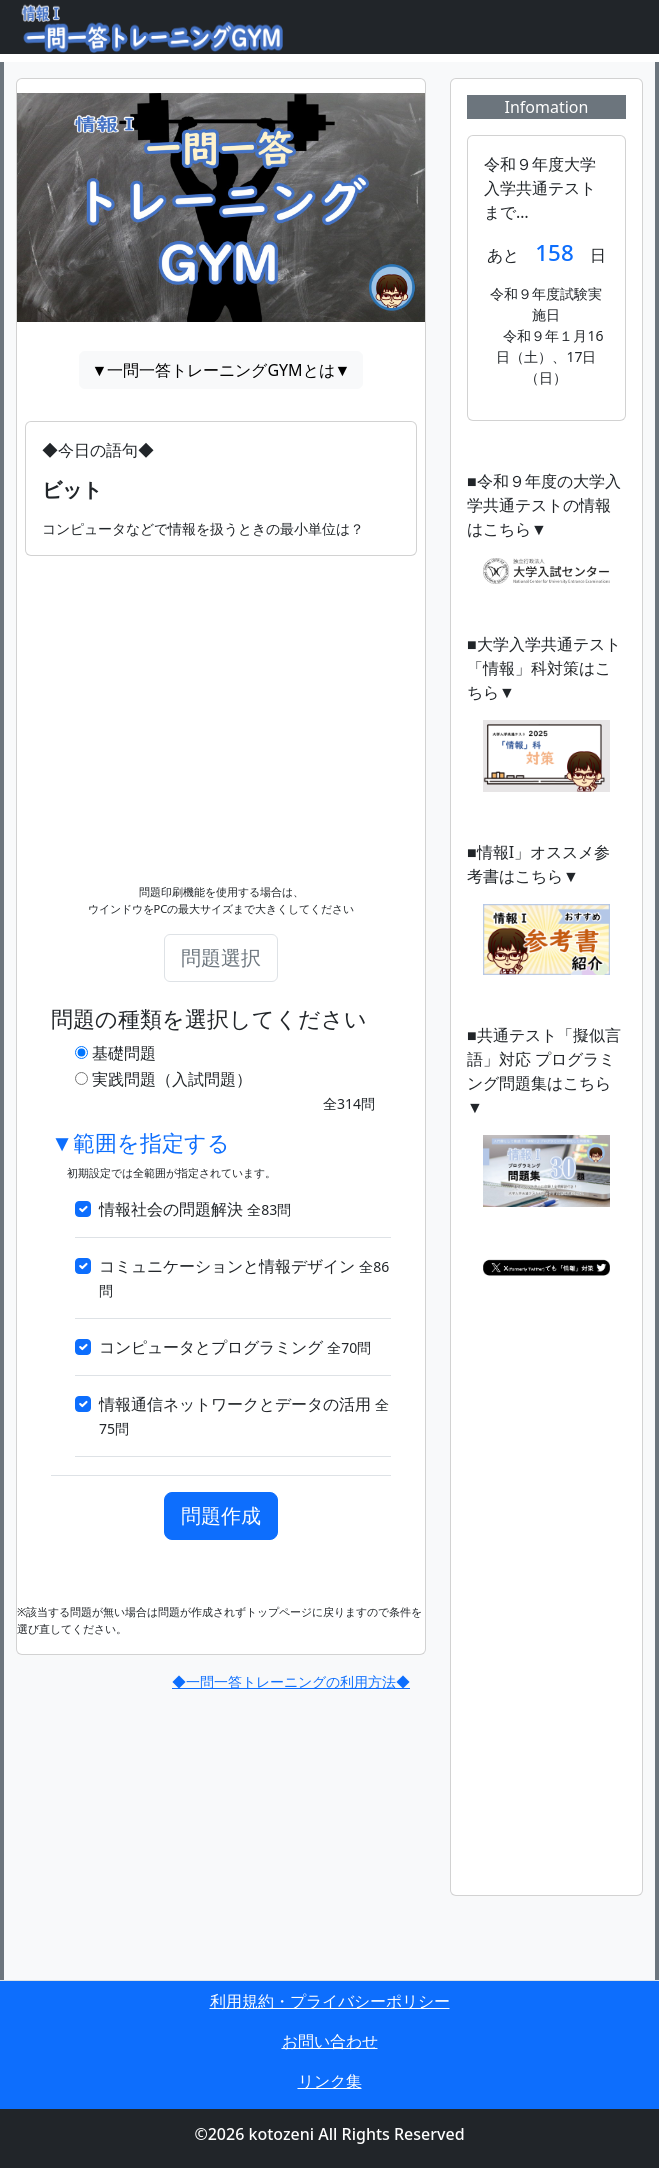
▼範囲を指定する (140, 1143)
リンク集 (330, 2081)
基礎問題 (124, 1053)
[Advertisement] (221, 696)
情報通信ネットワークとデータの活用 (244, 1415)
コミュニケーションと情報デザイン (244, 1277)
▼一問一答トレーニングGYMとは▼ (221, 370)
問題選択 (221, 957)
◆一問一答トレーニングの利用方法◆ (291, 1681)
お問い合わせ (330, 2041)
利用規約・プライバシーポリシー (330, 2001)
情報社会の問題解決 (195, 1209)
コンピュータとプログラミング (235, 1347)
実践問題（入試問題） (172, 1079)
